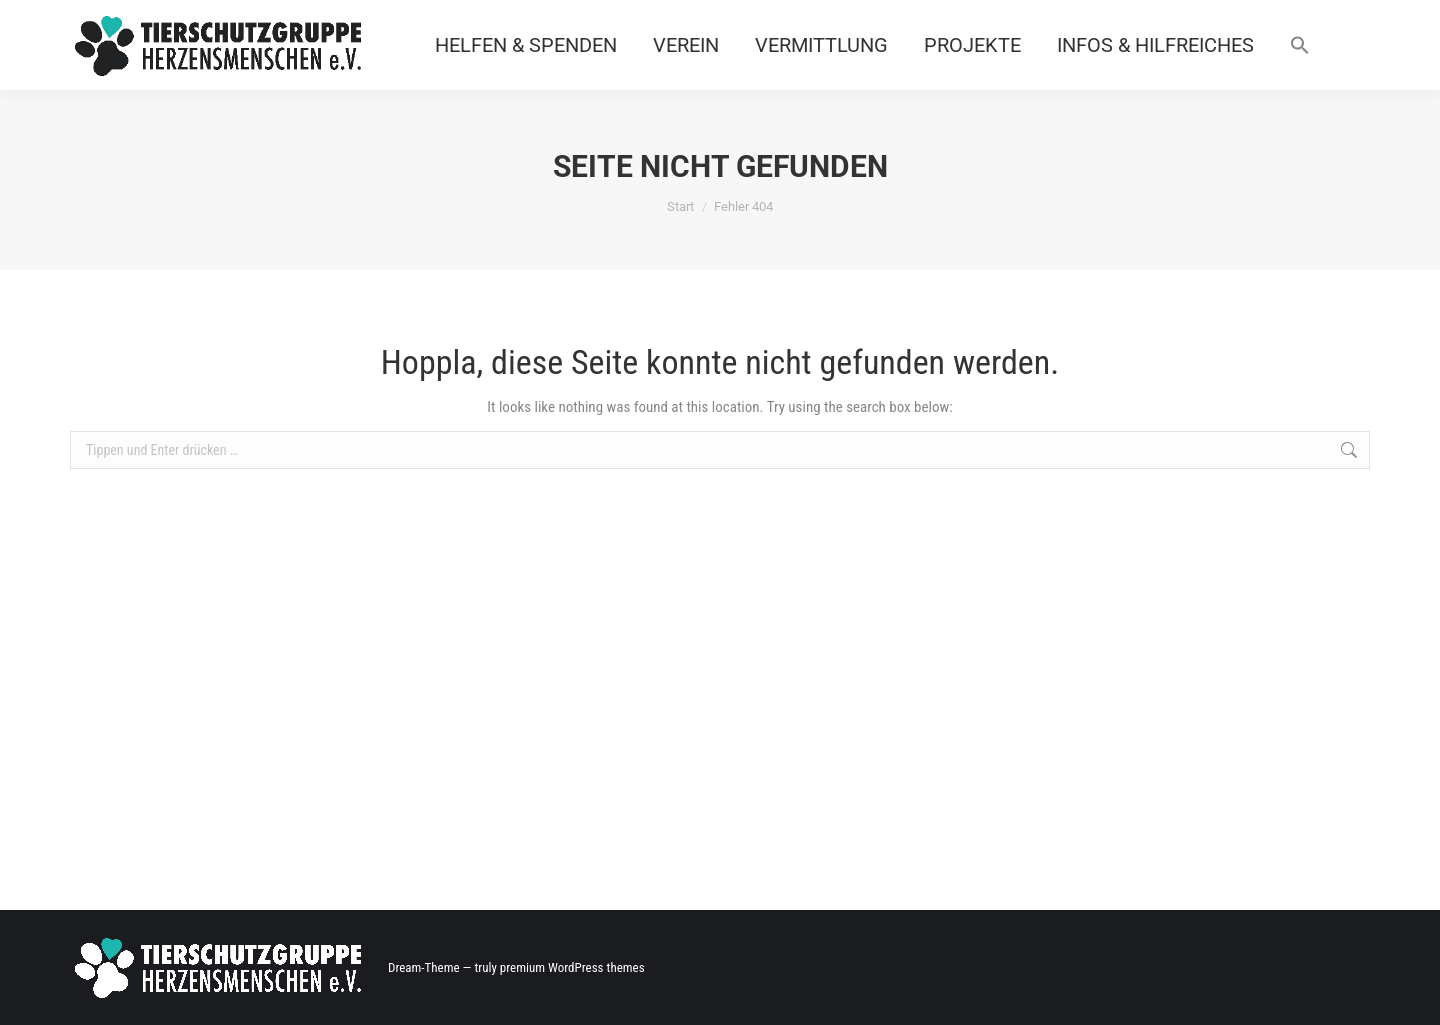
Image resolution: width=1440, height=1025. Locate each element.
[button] (1300, 45)
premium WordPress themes (572, 967)
